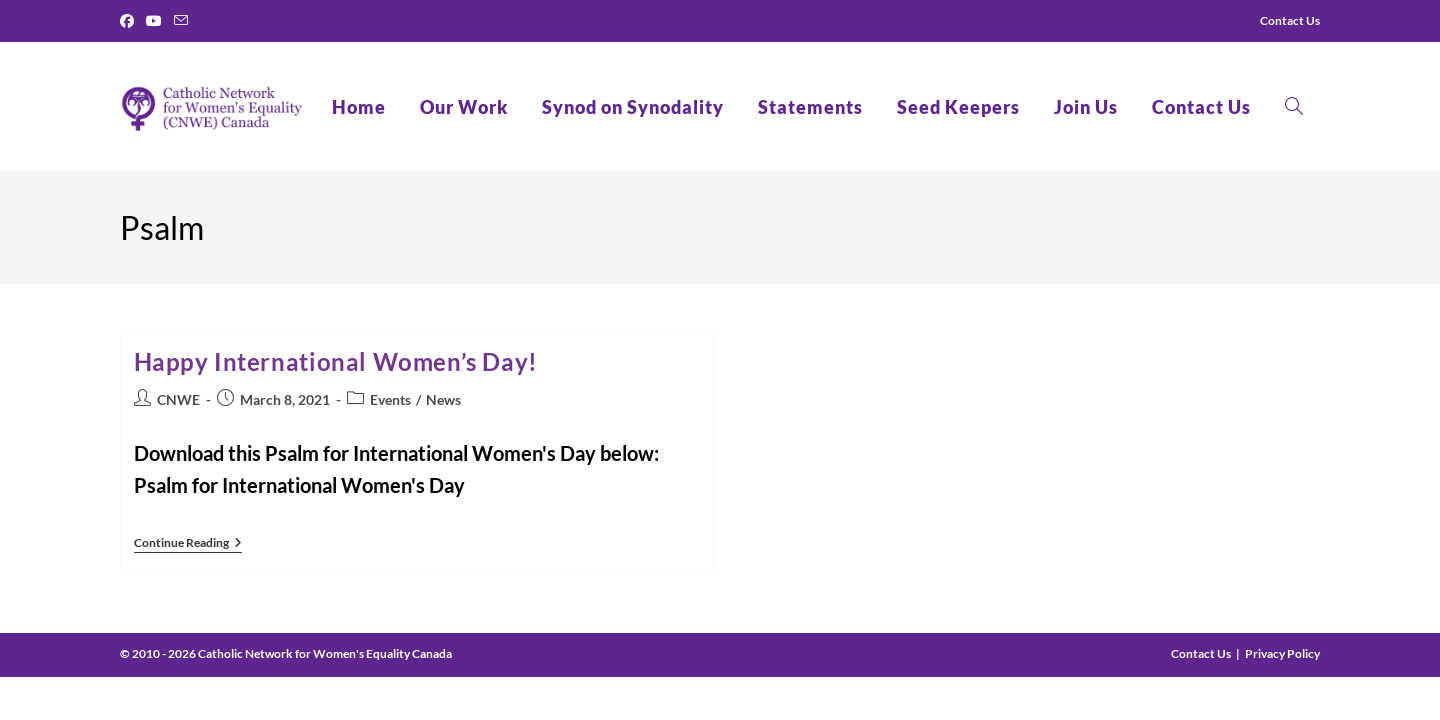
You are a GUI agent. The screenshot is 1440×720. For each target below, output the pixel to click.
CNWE (178, 399)
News (443, 399)
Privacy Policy (1282, 653)
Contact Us (1201, 653)
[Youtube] (154, 21)
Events (390, 399)
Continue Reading (188, 544)
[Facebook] (130, 21)
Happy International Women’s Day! (336, 361)
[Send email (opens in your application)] (181, 21)
